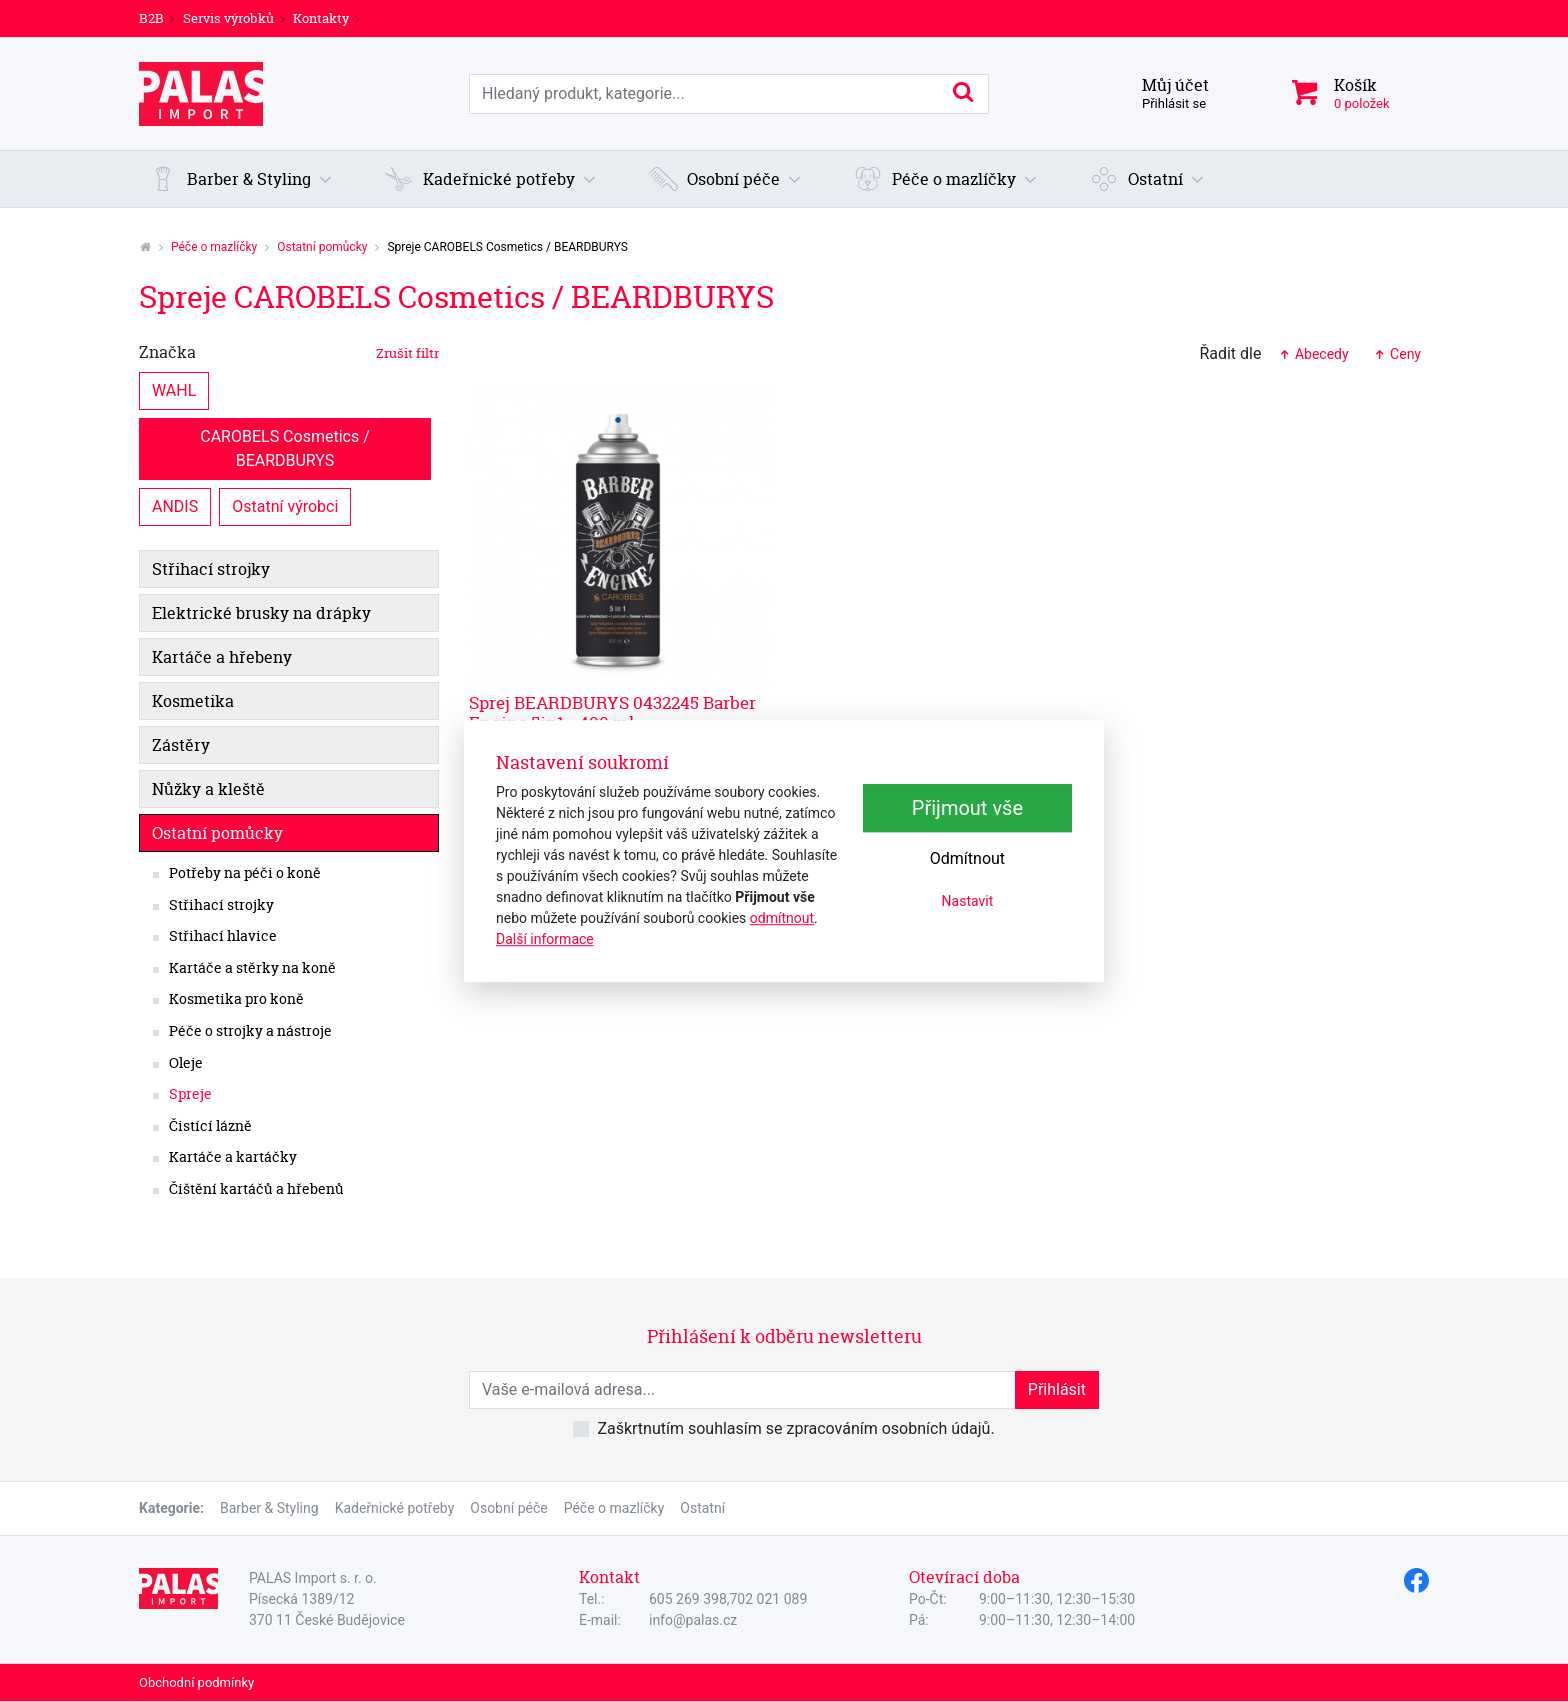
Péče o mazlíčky (214, 247)
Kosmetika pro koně (236, 999)
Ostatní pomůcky (322, 247)
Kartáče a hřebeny (222, 657)
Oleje (186, 1063)
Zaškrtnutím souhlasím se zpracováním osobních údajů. (795, 1428)
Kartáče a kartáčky (233, 1157)
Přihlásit (1057, 1389)
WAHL (174, 389)
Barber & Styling (269, 1508)
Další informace (545, 939)
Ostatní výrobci (285, 505)
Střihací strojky (211, 569)
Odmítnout (967, 859)
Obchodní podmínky (196, 1682)
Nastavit (968, 902)
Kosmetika (193, 701)
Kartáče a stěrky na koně (252, 968)
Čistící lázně (210, 1126)
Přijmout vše (967, 809)
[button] (241, 179)
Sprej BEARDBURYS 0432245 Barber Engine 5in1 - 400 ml (612, 712)
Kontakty (321, 18)
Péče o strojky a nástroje (250, 1031)
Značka (289, 352)
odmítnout (782, 918)
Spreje (190, 1094)
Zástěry (181, 745)
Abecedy (1312, 354)
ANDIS (175, 505)
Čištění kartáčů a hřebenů (256, 1189)
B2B (151, 18)
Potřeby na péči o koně (245, 873)
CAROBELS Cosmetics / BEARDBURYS (286, 447)
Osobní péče (508, 1508)
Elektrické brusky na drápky (261, 613)
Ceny (1397, 354)
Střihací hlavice (223, 936)
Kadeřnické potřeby (395, 1508)
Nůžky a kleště (208, 789)
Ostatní (702, 1508)
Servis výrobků (228, 18)
